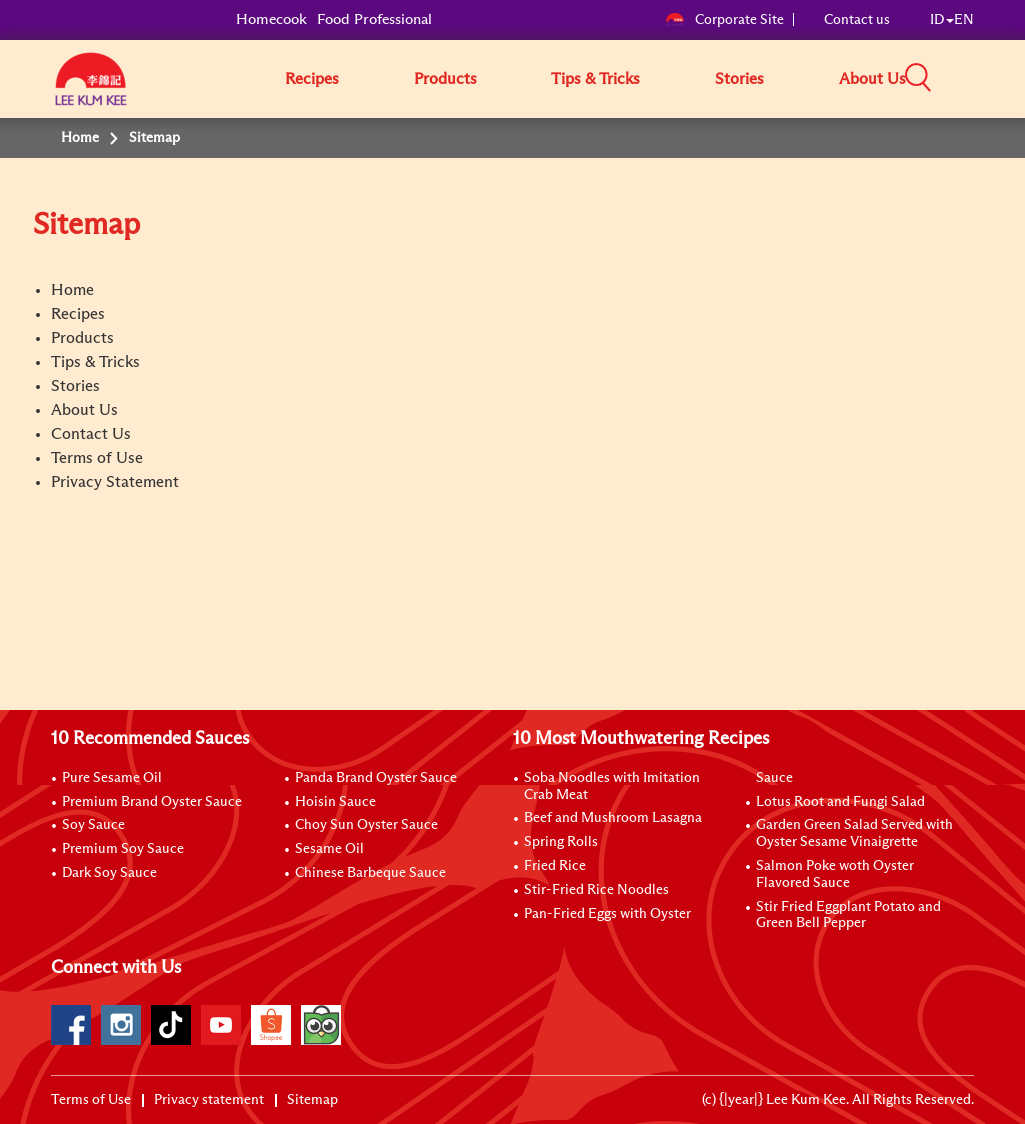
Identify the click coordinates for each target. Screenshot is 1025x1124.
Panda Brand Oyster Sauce (376, 778)
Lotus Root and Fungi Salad (840, 802)
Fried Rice (555, 866)
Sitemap (312, 1100)
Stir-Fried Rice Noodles (596, 890)
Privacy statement (209, 1100)
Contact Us (91, 434)
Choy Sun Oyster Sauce (366, 825)
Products (445, 79)
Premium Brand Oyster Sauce (152, 802)
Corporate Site (724, 20)
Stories (739, 79)
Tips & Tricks (595, 79)
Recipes (312, 79)
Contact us (857, 20)
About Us (872, 79)
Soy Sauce (93, 825)
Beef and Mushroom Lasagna (613, 818)
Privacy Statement (115, 482)
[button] (981, 78)
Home (72, 290)
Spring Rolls (561, 842)
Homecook (271, 19)
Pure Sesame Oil (112, 778)
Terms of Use (97, 458)
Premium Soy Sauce (123, 849)
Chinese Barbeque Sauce (370, 873)
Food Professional (374, 19)
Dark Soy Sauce (109, 873)
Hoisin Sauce (335, 802)
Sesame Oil (329, 849)
